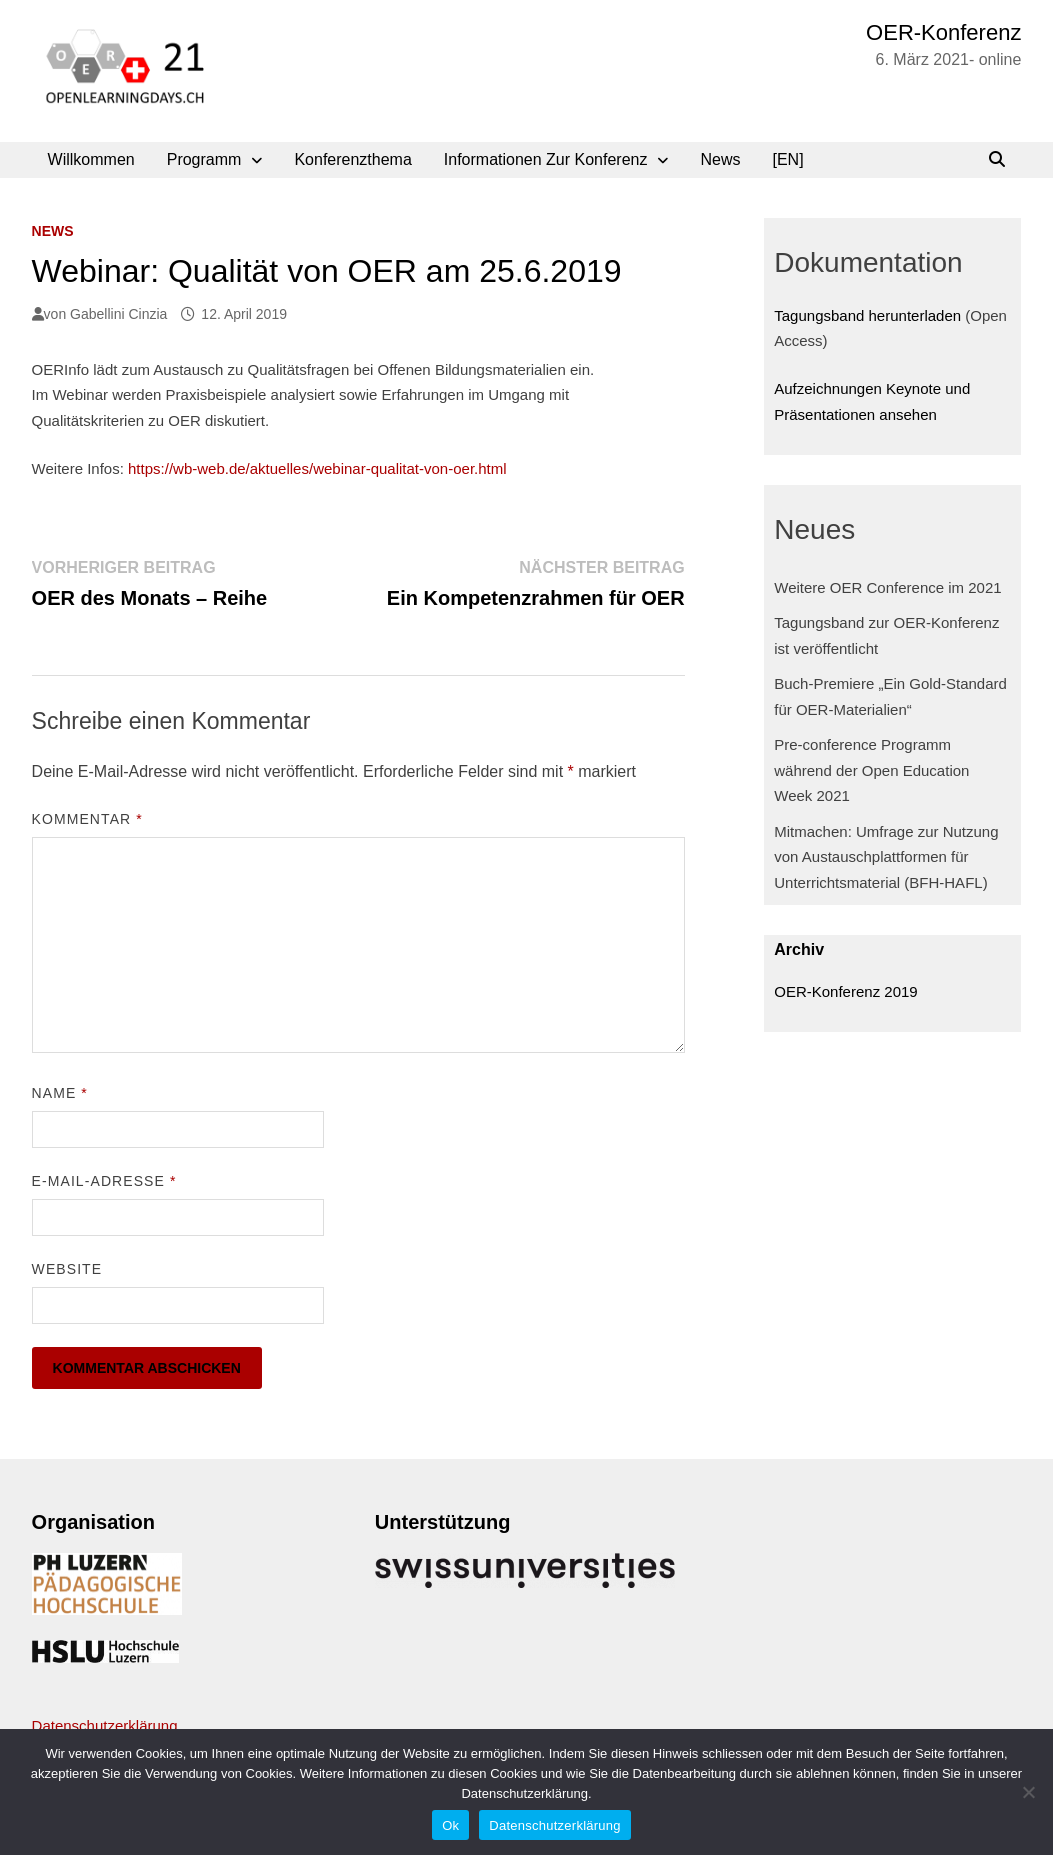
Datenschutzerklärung (105, 1725)
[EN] (788, 159)
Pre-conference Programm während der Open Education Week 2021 (871, 770)
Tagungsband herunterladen (867, 315)
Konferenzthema (352, 159)
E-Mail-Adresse (104, 1181)
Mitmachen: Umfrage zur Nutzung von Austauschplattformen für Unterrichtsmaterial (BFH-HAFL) (886, 857)
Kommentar (87, 819)
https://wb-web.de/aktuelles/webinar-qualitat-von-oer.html (317, 468)
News (720, 159)
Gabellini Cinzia (118, 314)
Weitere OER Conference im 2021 (887, 587)
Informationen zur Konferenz (546, 159)
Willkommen (91, 159)
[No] (1028, 1792)
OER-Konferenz (943, 32)
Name (60, 1093)
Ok (450, 1825)
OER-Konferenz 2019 (845, 991)
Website (67, 1269)
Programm (204, 159)
